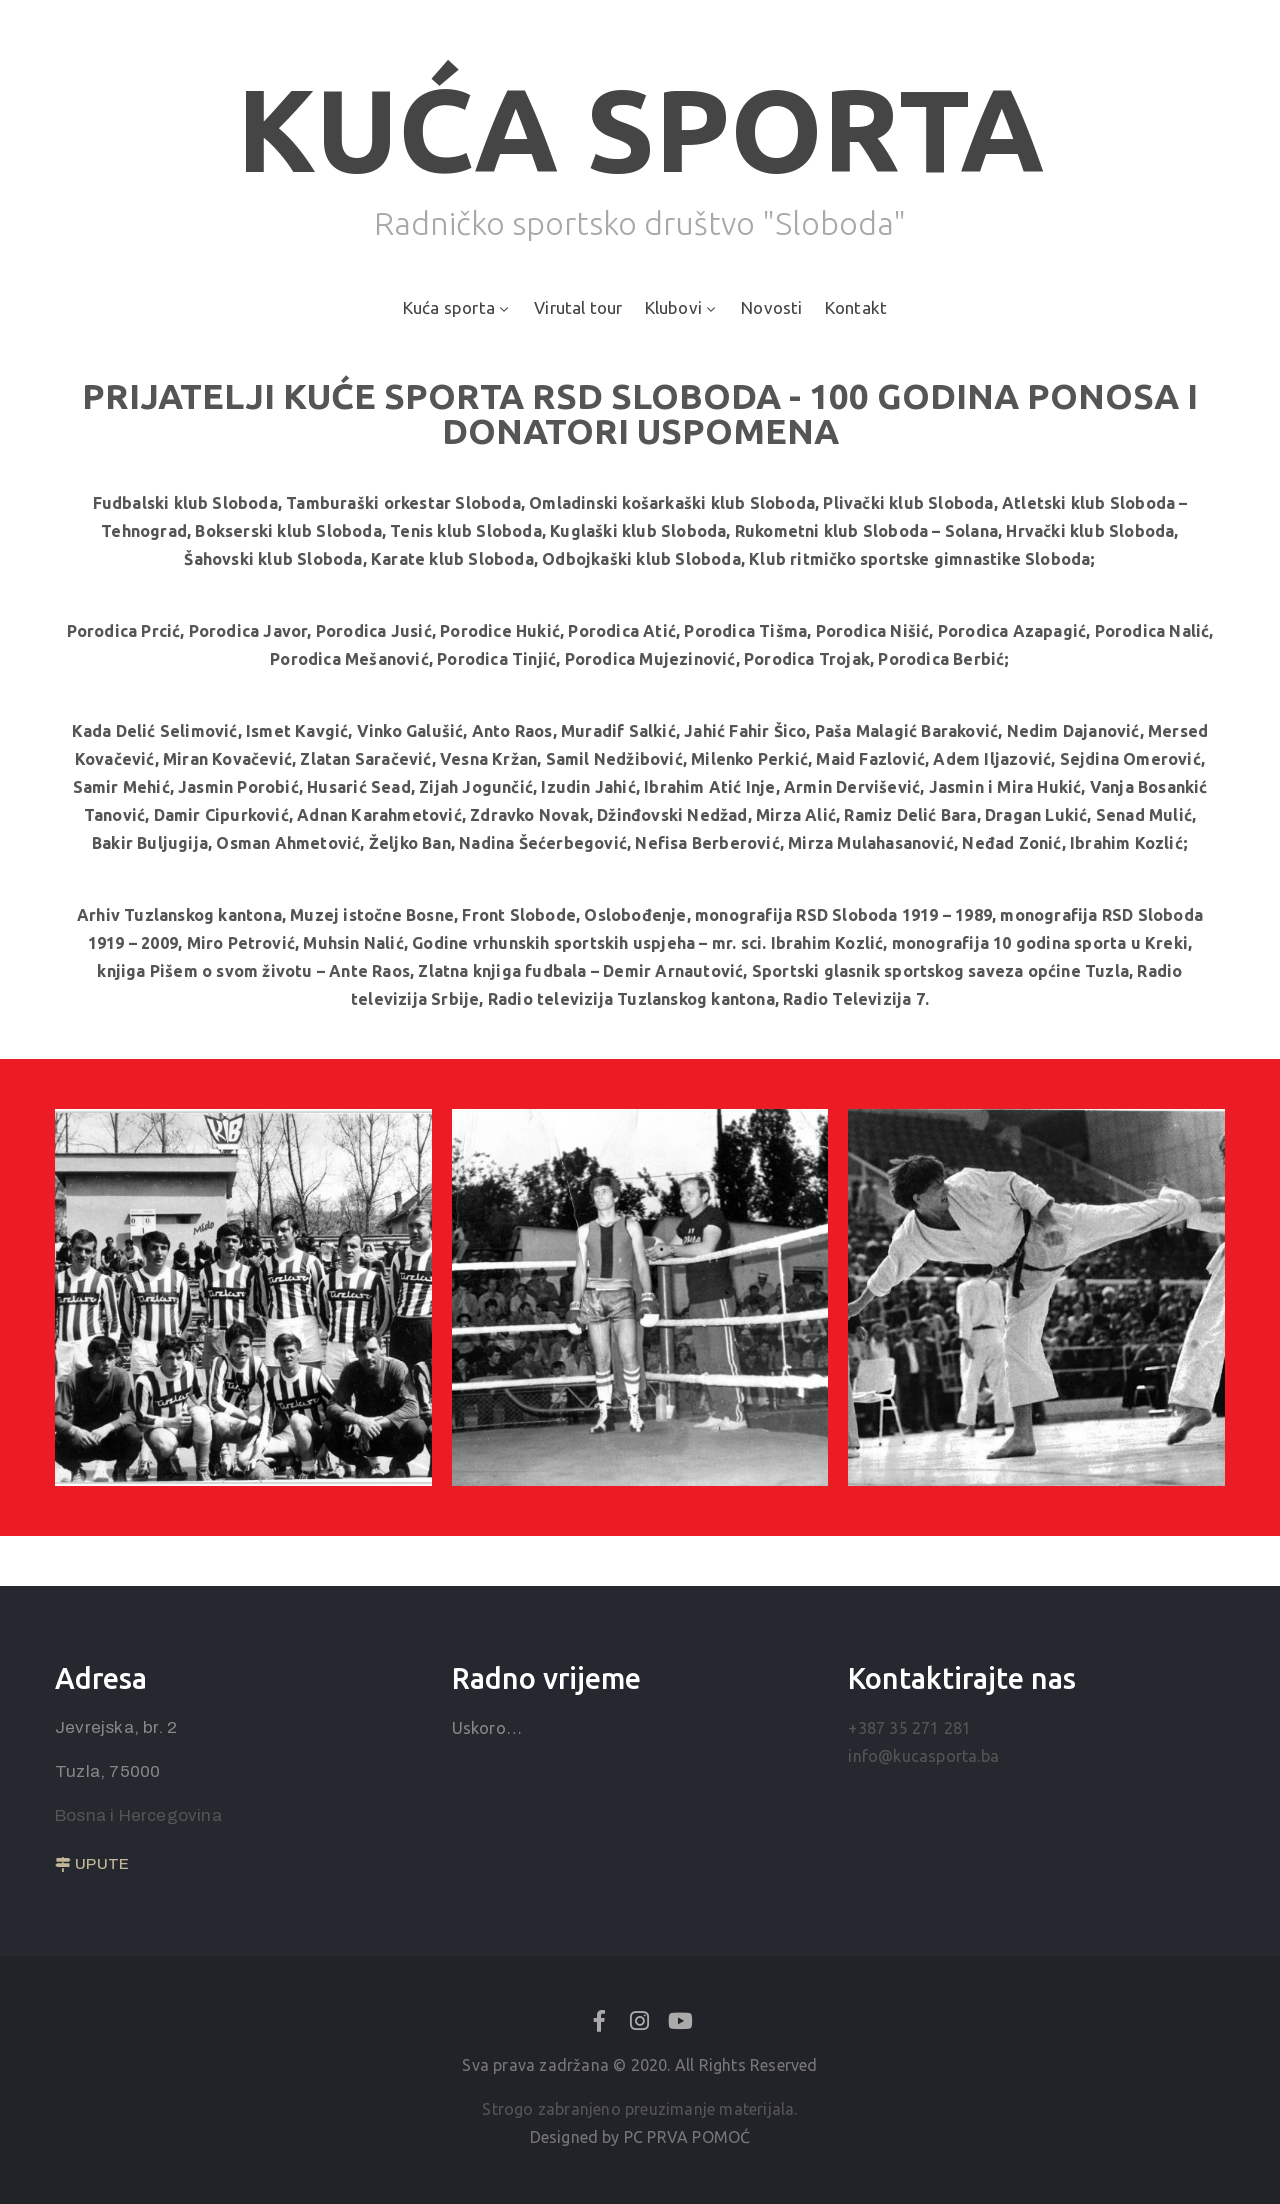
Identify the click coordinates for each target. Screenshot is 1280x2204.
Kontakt (856, 307)
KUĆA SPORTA (640, 128)
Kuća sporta (457, 307)
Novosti (771, 307)
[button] (92, 1865)
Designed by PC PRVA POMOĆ (640, 2137)
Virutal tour (578, 307)
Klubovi (682, 307)
